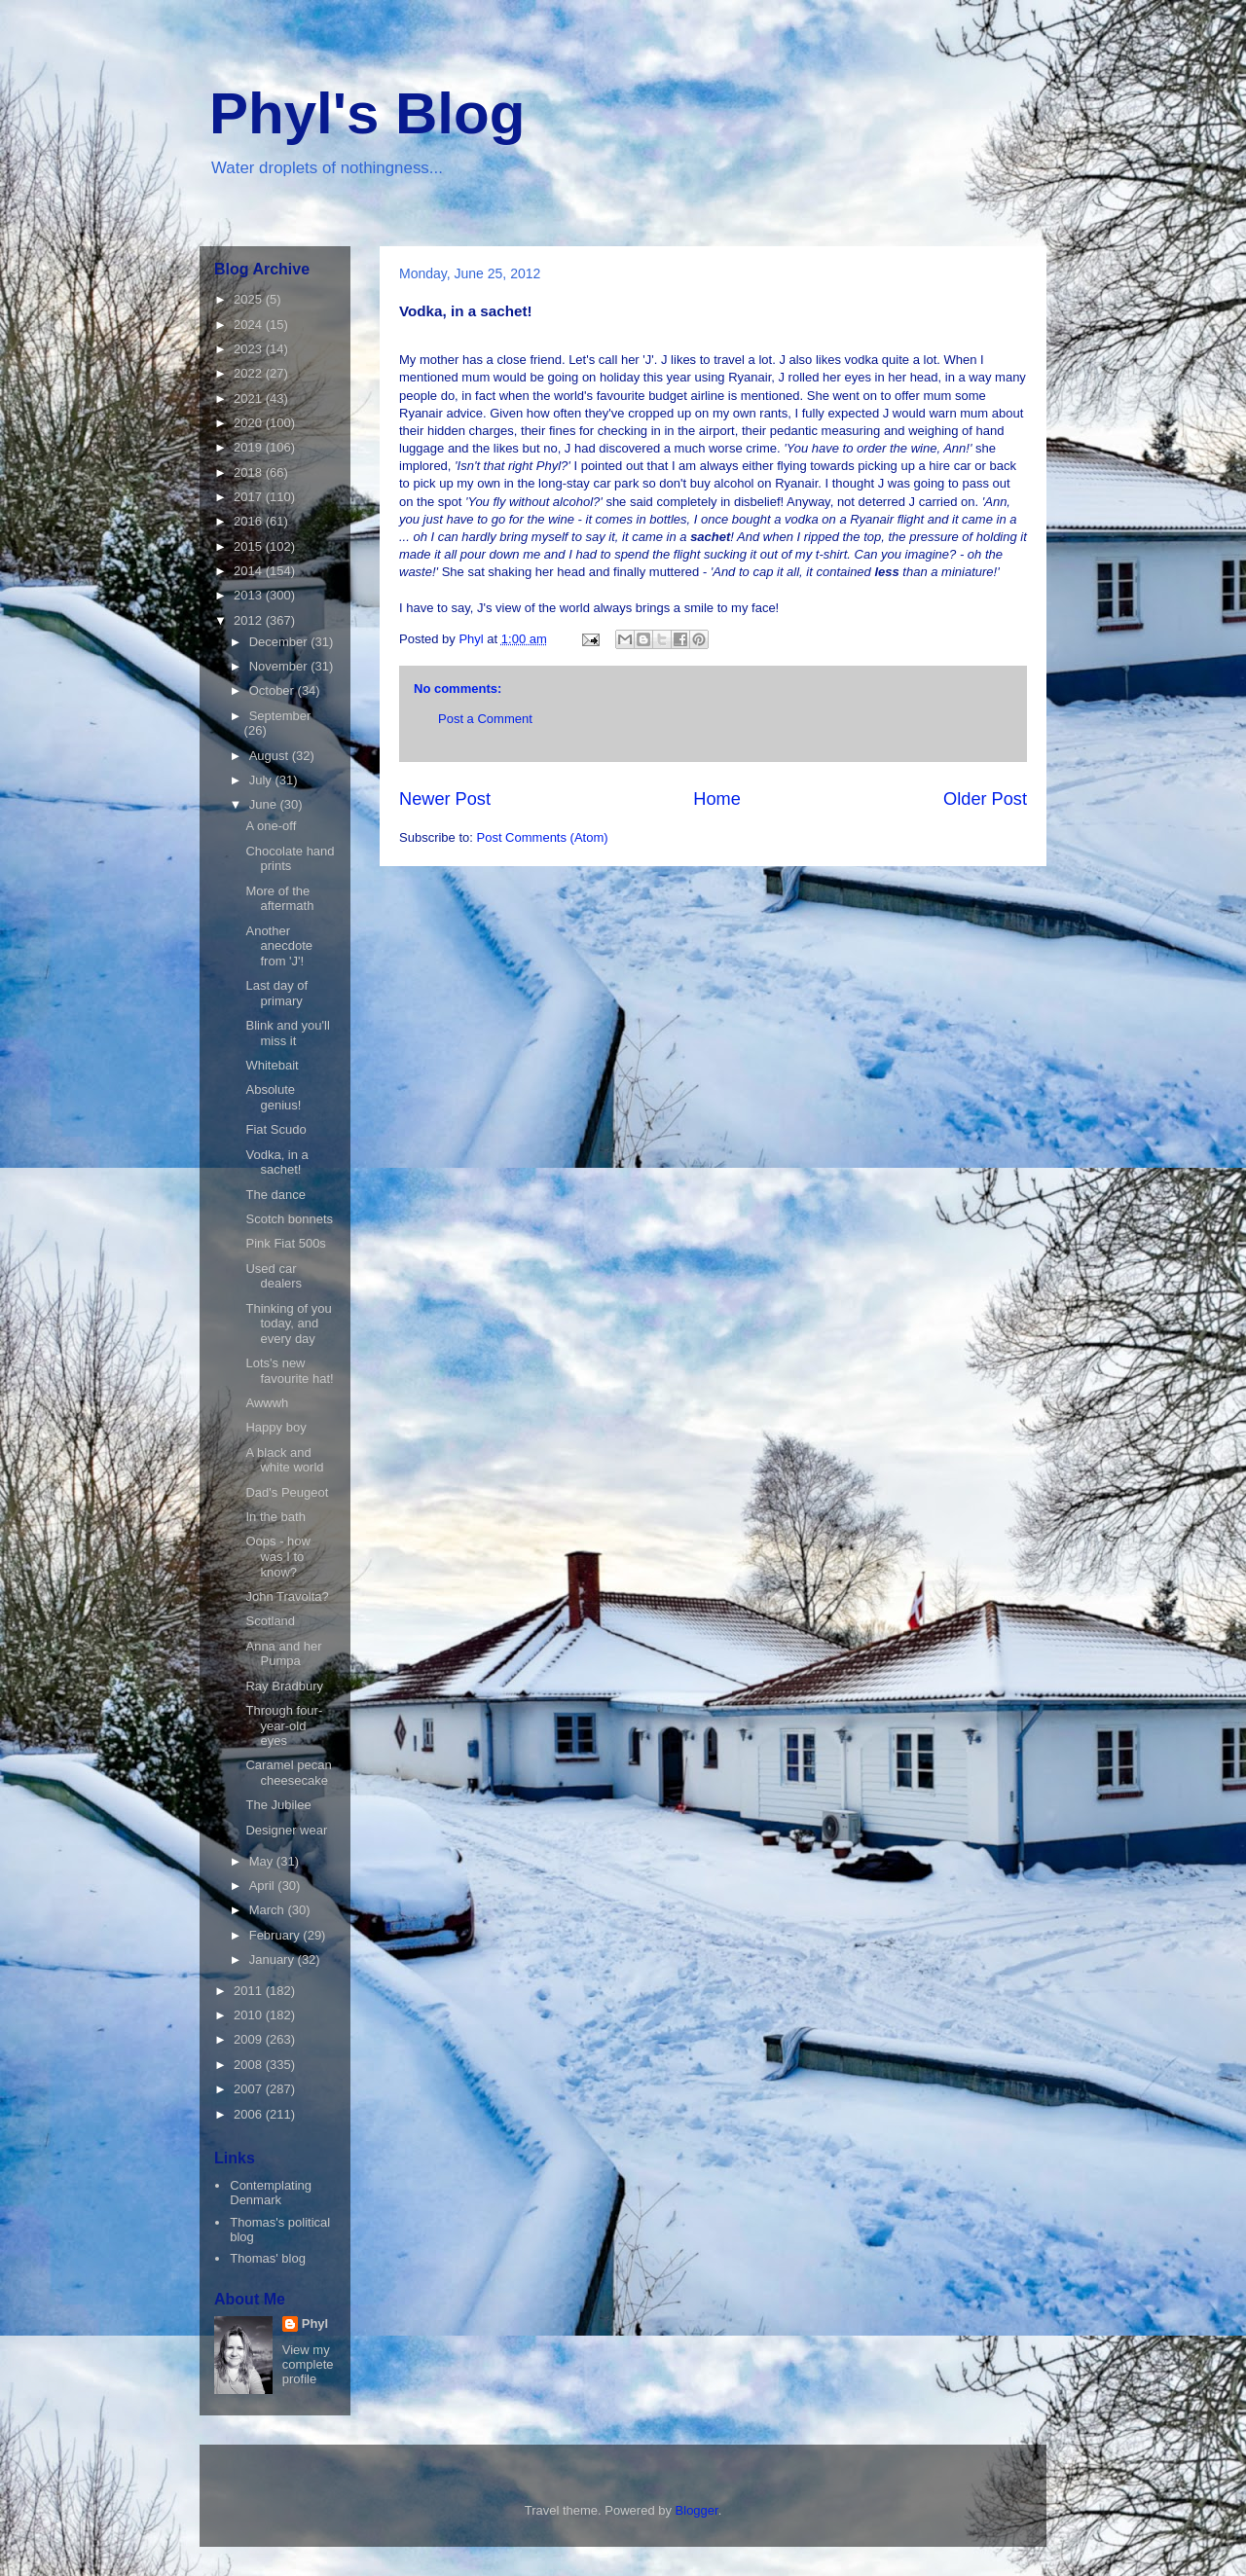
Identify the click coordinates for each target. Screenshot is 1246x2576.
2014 (250, 570)
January (273, 1959)
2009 (250, 2039)
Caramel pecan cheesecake (288, 1773)
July (262, 780)
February (276, 1935)
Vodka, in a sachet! (276, 1162)
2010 (250, 2015)
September (280, 715)
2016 (250, 521)
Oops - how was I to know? (277, 1556)
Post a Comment (485, 718)
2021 (250, 398)
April (263, 1885)
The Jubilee (278, 1804)
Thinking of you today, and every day (288, 1323)
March (268, 1910)
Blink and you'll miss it (287, 1033)
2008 (250, 2064)
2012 (250, 620)
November (280, 666)
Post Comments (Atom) (542, 837)
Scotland (270, 1621)
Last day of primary (276, 993)
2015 (250, 546)
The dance (275, 1194)
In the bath (275, 1516)
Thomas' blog (268, 2258)
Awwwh (266, 1403)
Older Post (985, 799)
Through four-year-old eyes (283, 1725)
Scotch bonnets (289, 1219)
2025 (250, 299)
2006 (250, 2114)
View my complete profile (308, 2364)
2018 (250, 472)
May (262, 1861)
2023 (250, 349)
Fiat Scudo (275, 1129)
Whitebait (271, 1065)
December (280, 642)
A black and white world (284, 1460)
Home (717, 799)
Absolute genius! (273, 1097)
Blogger (697, 2510)
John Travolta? (286, 1596)
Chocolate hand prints (289, 859)
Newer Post (445, 799)
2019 (250, 447)
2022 (250, 373)
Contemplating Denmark (271, 2193)
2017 (250, 497)
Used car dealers (273, 1276)
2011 (250, 1990)
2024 (250, 324)
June (264, 804)
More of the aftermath (279, 899)
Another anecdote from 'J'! (278, 946)
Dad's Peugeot (286, 1492)
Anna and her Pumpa (283, 1654)
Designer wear (286, 1830)
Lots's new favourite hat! (289, 1371)
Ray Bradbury (283, 1686)
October (273, 690)
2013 (250, 595)
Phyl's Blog (367, 113)
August (270, 755)
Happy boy (275, 1427)
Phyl (315, 2323)
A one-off (270, 825)
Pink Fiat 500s (285, 1243)
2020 (250, 423)
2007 (250, 2089)
